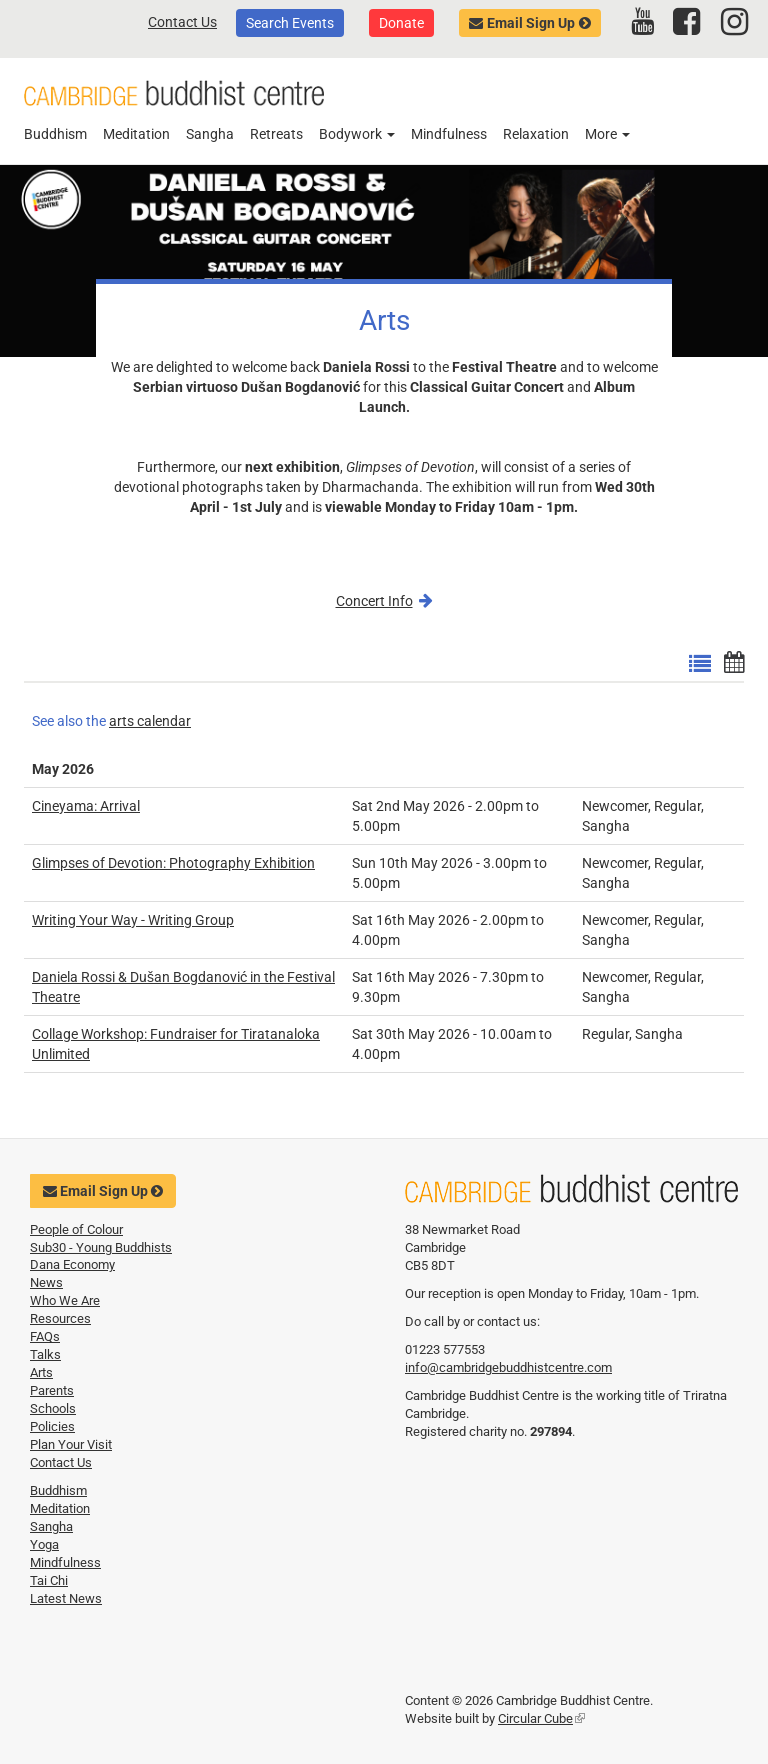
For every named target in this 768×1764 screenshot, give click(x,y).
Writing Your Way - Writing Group (133, 920)
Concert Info (374, 601)
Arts (41, 1372)
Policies (52, 1426)
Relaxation (536, 134)
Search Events (290, 23)
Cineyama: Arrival (86, 806)
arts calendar (150, 721)
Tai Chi (49, 1580)
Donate (401, 23)
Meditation (136, 134)
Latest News (66, 1598)
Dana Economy (72, 1264)
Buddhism (55, 134)
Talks (45, 1354)
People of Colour (76, 1229)
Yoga (44, 1544)
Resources (60, 1318)
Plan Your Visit (71, 1444)
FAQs (45, 1336)
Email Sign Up (531, 23)
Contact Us (182, 22)
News (46, 1282)
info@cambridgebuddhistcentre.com (508, 1367)
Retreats (276, 134)
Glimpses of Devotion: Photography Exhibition (173, 863)
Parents (52, 1390)
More (607, 134)
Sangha (210, 134)
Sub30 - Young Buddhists (101, 1247)
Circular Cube (541, 1718)
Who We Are (65, 1300)
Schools (53, 1408)
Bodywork (357, 134)
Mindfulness (449, 134)
